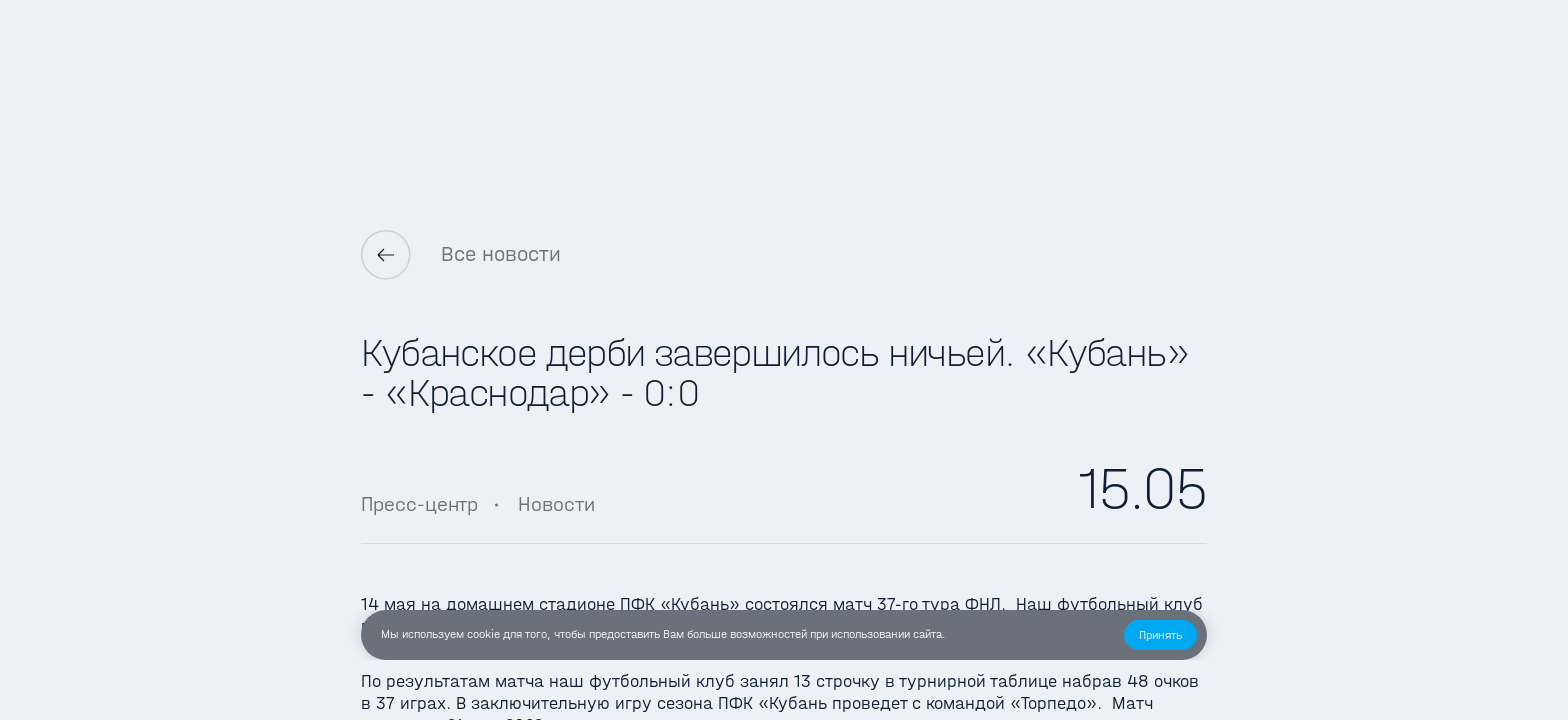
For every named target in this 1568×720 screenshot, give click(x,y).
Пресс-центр (419, 504)
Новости (556, 504)
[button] (1160, 635)
